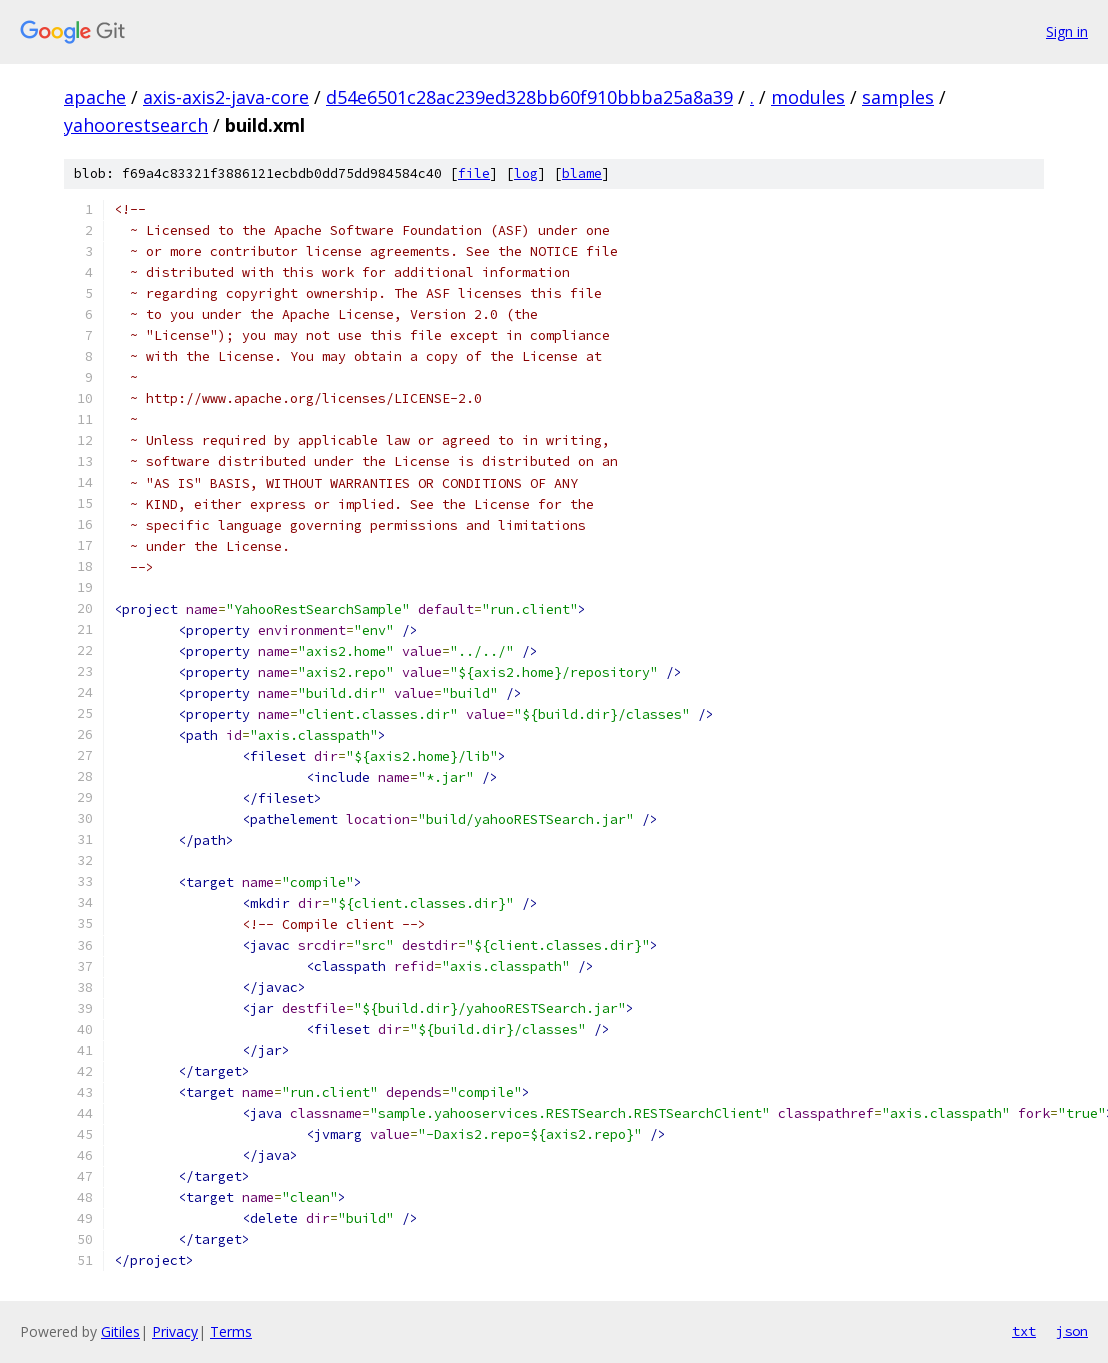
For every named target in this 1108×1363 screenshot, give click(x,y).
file (474, 173)
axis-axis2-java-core (226, 97)
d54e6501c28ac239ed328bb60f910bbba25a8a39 (529, 97)
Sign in (1067, 31)
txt (1024, 1331)
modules (808, 97)
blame (582, 173)
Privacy (175, 1331)
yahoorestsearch (136, 125)
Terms (231, 1331)
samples (898, 97)
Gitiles (120, 1331)
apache (95, 97)
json (1072, 1331)
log (526, 173)
